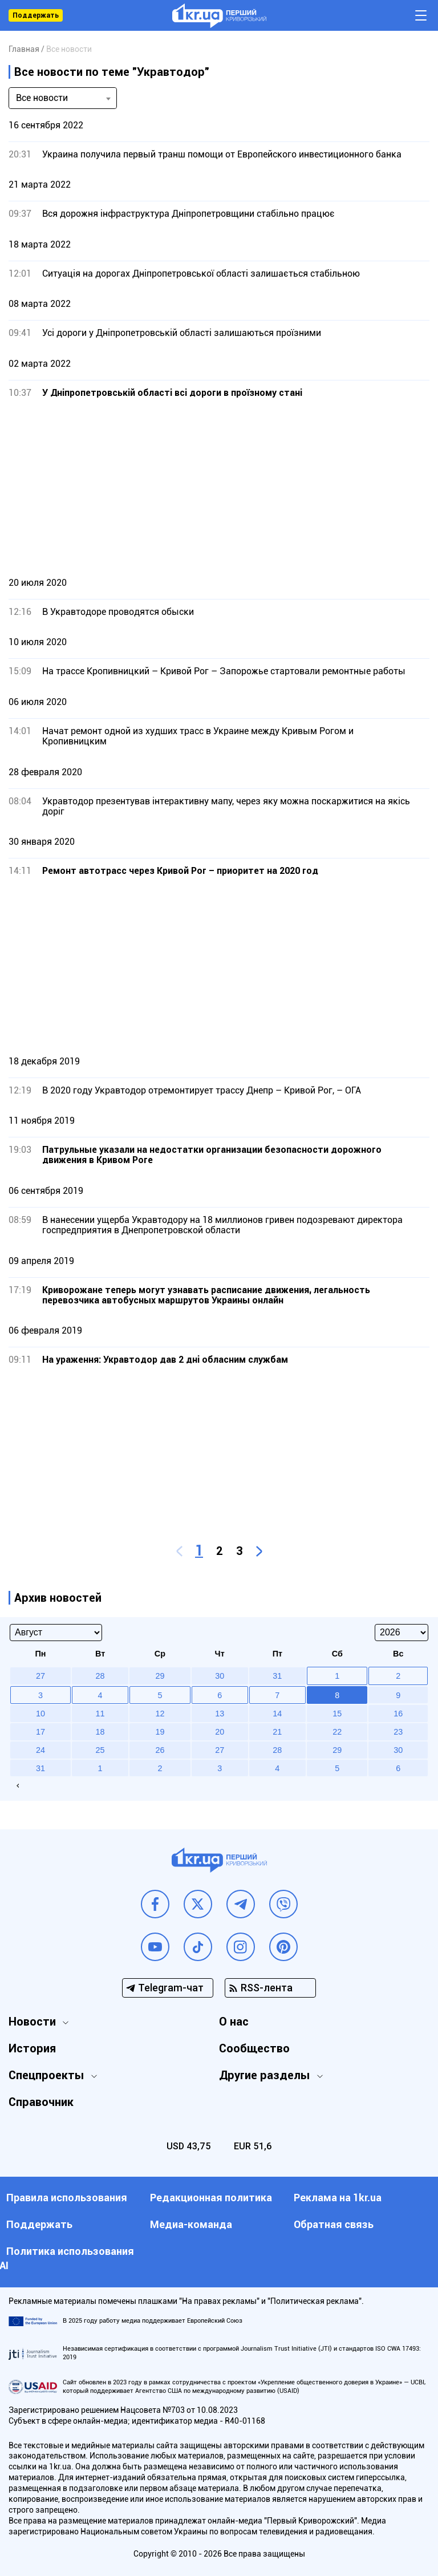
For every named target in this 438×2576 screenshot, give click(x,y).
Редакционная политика (211, 2198)
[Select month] (56, 1632)
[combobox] (63, 98)
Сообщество (254, 2048)
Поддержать (36, 15)
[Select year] (401, 1632)
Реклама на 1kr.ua (338, 2198)
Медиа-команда (191, 2224)
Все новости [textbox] (42, 97)
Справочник (41, 2102)
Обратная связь (334, 2224)
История (32, 2048)
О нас (234, 2021)
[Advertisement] (219, 487)
